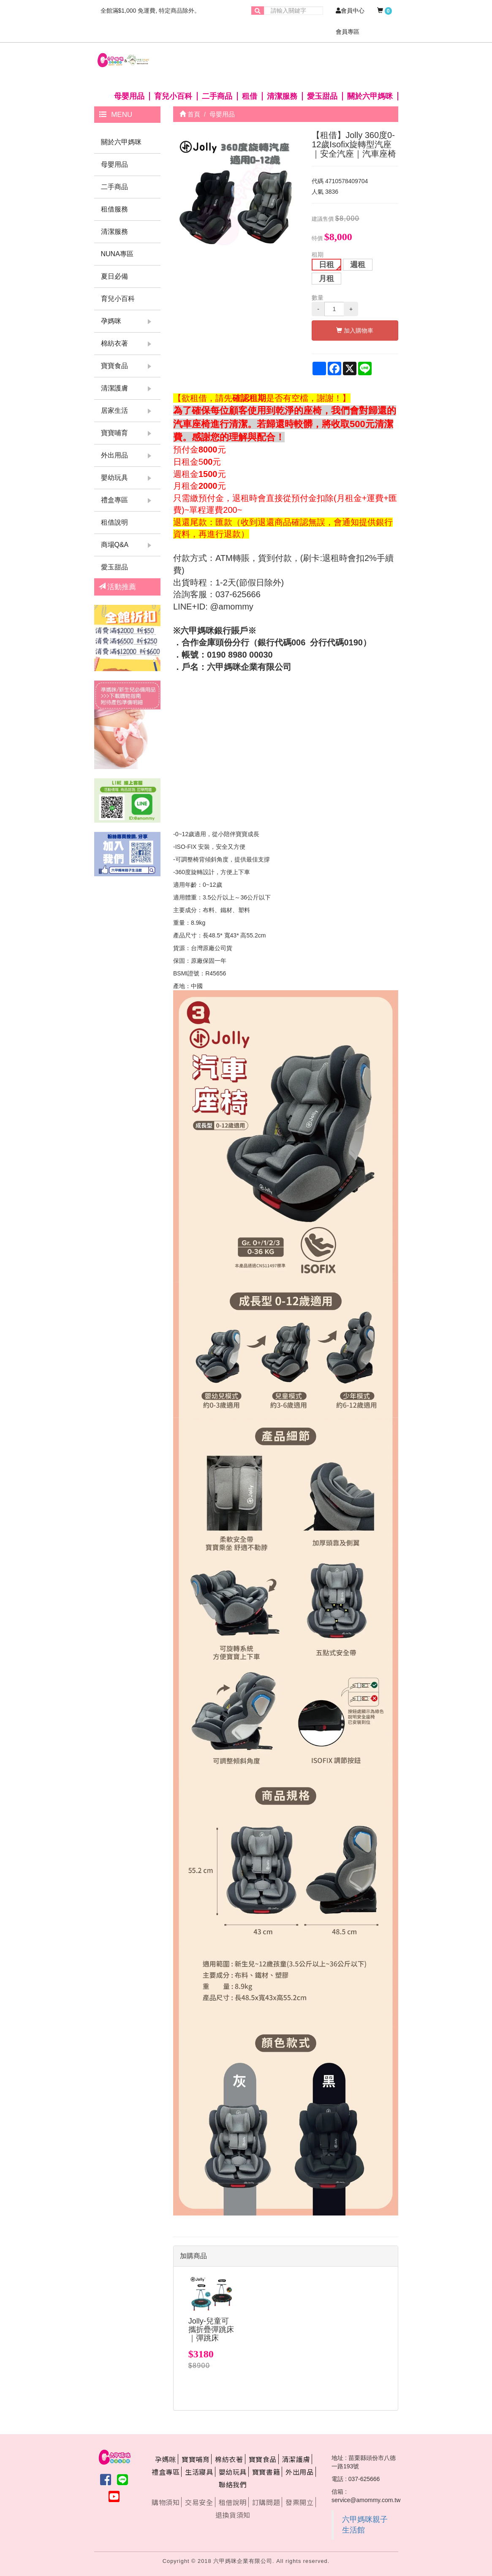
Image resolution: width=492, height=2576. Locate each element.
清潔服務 (282, 96)
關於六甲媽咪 (370, 96)
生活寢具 (199, 2472)
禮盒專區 (114, 500)
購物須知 (165, 2502)
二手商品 (217, 96)
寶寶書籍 (266, 2472)
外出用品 (114, 455)
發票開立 (299, 2502)
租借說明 (114, 522)
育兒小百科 (173, 96)
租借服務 (114, 209)
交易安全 (199, 2502)
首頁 (189, 114)
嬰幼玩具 (114, 477)
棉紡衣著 (114, 343)
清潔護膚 (114, 388)
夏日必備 (114, 276)
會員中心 (350, 10)
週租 (357, 264)
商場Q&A (115, 544)
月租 (326, 278)
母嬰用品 (129, 96)
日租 (326, 264)
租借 (249, 96)
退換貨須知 (232, 2515)
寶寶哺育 (114, 432)
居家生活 (114, 410)
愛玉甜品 (322, 96)
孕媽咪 (111, 321)
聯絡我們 (233, 2484)
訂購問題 (266, 2502)
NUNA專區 (117, 253)
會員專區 (347, 31)
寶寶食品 (114, 365)
